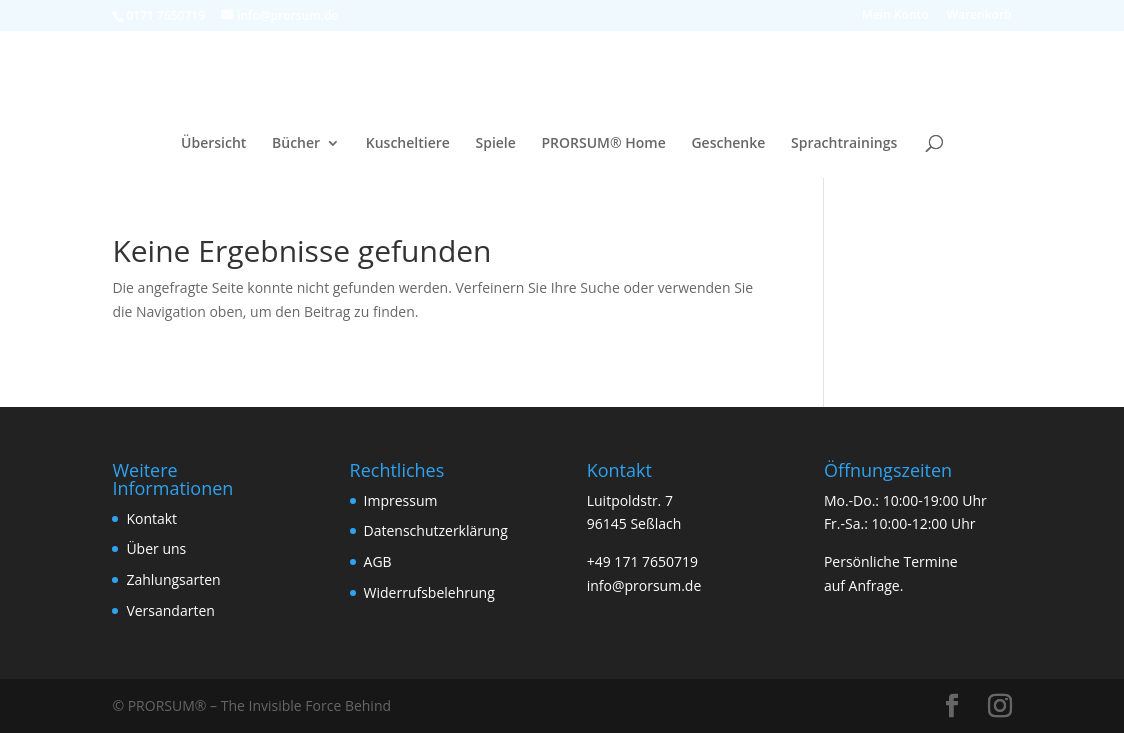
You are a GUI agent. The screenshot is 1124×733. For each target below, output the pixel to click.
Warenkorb (979, 16)
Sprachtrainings (844, 144)
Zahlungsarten (173, 579)
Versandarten (170, 610)
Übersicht (213, 144)
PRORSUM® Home (603, 144)
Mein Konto (895, 16)
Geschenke (728, 144)
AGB (378, 561)
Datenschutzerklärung (436, 530)
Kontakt (151, 518)
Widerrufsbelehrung (429, 592)
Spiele (495, 144)
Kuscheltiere (408, 144)
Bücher (296, 144)
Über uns (156, 548)
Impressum (401, 500)
